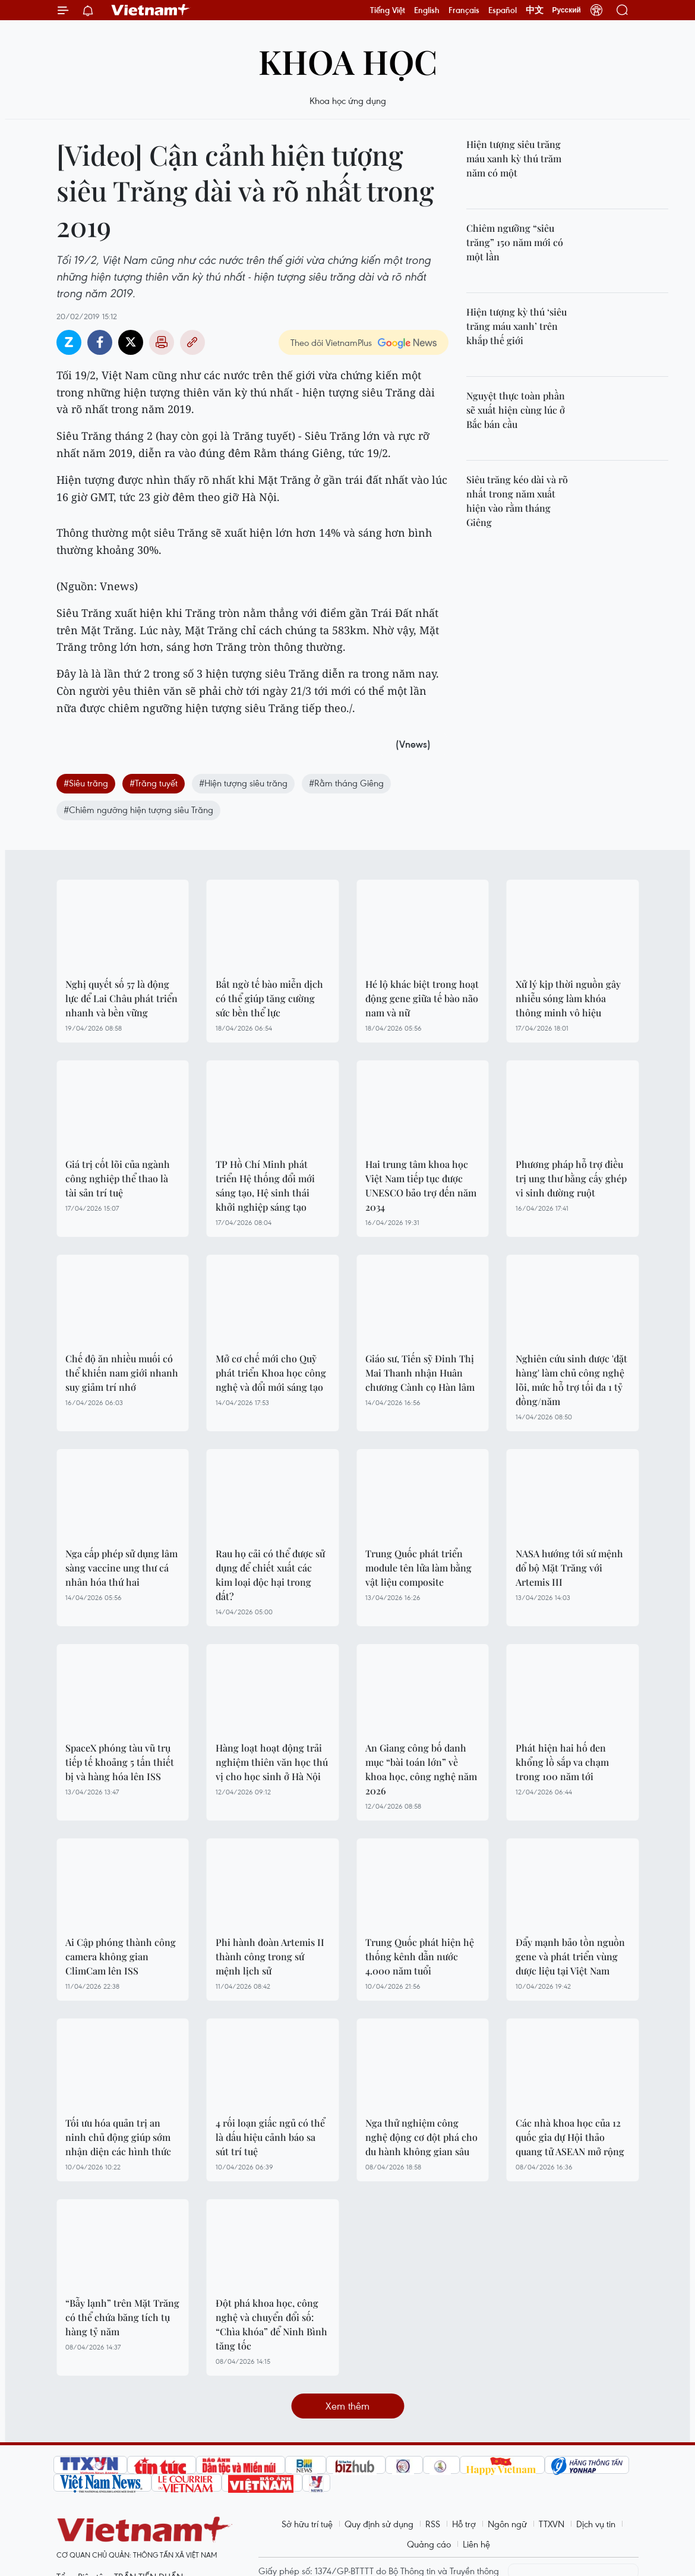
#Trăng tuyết (153, 783)
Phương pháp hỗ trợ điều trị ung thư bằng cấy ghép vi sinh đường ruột (571, 1178)
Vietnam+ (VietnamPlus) (150, 10)
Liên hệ (476, 2544)
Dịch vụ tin (595, 2524)
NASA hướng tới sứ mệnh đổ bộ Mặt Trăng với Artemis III (569, 1567)
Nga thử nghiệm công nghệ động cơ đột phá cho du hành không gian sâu (421, 2137)
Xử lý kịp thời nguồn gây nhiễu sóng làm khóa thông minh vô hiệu (568, 998)
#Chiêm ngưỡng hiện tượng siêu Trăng (138, 809)
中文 (535, 10)
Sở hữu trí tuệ (307, 2524)
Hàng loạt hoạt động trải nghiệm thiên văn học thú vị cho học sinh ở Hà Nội (272, 1762)
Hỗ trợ (464, 2524)
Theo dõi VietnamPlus (331, 342)
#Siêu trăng (86, 783)
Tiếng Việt (387, 10)
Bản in (161, 342)
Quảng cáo (429, 2544)
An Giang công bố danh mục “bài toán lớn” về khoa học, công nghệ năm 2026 (421, 1769)
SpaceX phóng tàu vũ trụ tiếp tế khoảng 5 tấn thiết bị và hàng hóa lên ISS (119, 1762)
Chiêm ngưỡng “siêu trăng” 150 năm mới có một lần (514, 242)
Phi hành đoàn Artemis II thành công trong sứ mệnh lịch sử (270, 1956)
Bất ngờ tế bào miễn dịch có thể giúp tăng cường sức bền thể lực (269, 998)
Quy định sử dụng (379, 2524)
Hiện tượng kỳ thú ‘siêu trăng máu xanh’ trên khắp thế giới (516, 326)
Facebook (99, 342)
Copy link (192, 342)
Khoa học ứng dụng (347, 100)
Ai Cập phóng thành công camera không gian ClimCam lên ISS (120, 1956)
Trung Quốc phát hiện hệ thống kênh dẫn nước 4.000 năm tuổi (419, 1956)
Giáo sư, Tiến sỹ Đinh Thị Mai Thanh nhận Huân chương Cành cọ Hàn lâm (420, 1372)
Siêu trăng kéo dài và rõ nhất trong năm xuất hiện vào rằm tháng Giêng (517, 500)
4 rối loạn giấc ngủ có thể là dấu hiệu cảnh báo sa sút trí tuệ (270, 2137)
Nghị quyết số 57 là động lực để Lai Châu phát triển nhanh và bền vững (121, 998)
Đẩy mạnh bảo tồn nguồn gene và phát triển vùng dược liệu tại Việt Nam (570, 1956)
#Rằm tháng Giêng (346, 783)
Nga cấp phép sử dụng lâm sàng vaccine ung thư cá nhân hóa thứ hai (121, 1567)
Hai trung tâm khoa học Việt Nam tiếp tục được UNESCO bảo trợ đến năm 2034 (420, 1185)
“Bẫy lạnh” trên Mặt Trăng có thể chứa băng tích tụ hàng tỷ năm (122, 2317)
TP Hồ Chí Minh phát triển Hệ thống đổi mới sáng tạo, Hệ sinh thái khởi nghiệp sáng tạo (265, 1185)
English (427, 10)
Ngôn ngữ (507, 2524)
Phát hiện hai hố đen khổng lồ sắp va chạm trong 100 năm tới (562, 1762)
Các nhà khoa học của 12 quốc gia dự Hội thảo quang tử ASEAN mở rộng (570, 2137)
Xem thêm (347, 2406)
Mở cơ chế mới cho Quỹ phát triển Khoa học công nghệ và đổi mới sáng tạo (271, 1372)
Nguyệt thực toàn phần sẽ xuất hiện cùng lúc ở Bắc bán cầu (515, 409)
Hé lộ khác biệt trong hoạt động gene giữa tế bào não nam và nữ (422, 998)
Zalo (68, 342)
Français (463, 10)
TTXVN (551, 2524)
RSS (432, 2524)
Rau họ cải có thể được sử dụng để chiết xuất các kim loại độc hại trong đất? (270, 1574)
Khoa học (347, 61)
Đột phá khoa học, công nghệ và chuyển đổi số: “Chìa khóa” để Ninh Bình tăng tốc (271, 2324)
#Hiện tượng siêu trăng (243, 783)
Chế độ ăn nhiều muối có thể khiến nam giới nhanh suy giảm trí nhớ (121, 1372)
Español (502, 10)
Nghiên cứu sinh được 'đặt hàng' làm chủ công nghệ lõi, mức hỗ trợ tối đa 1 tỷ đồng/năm (571, 1379)
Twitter (130, 342)
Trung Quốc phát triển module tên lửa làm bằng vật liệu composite (418, 1567)
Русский (567, 10)
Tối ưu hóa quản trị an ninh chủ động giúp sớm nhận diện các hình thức (118, 2137)
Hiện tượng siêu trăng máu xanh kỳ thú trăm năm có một (513, 158)
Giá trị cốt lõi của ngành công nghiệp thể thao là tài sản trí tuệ (117, 1178)
